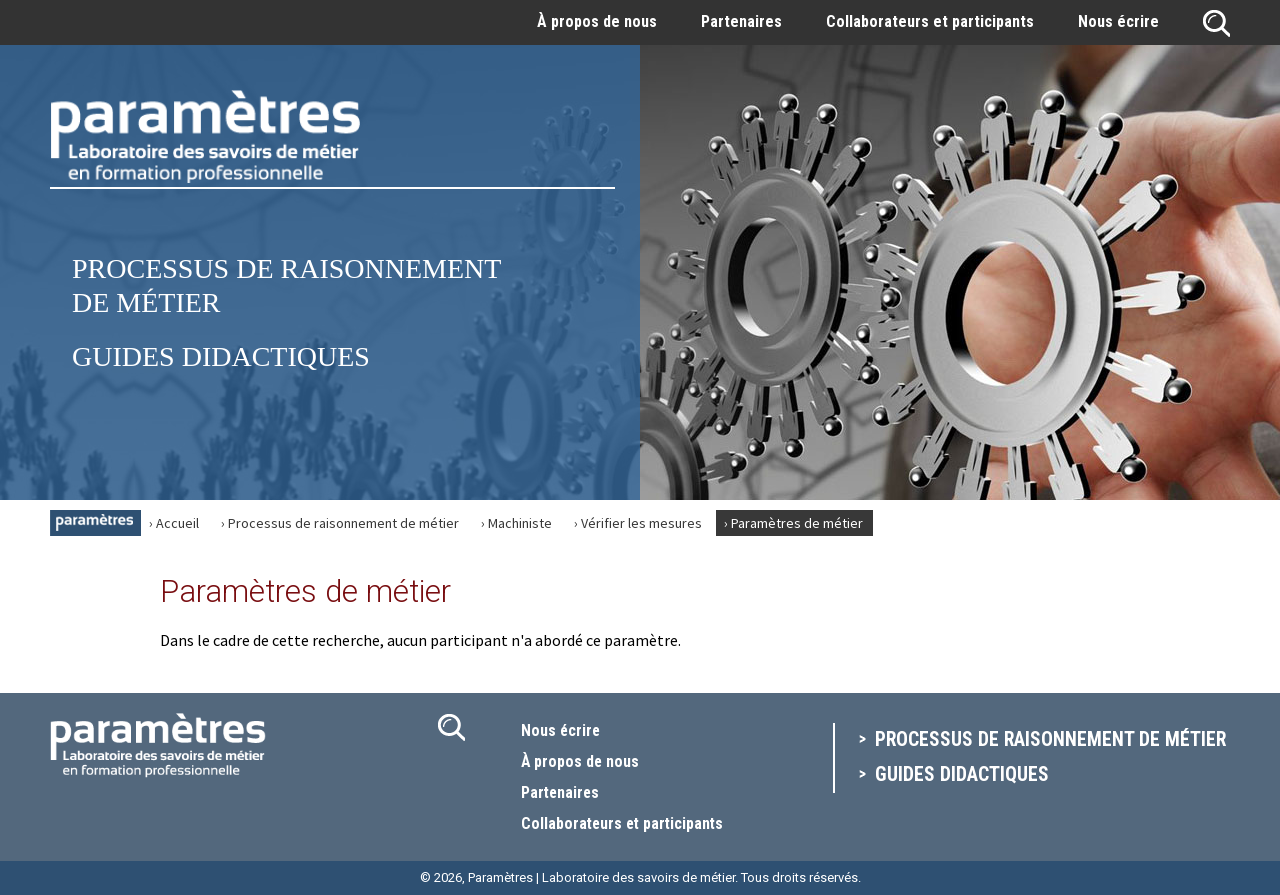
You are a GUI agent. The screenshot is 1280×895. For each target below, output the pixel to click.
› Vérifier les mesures (638, 523)
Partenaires (741, 21)
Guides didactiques (221, 356)
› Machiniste (516, 523)
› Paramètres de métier (793, 523)
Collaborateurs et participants (930, 21)
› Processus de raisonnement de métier (340, 523)
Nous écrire (1118, 21)
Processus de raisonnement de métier (1052, 740)
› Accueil (174, 523)
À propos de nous (597, 21)
